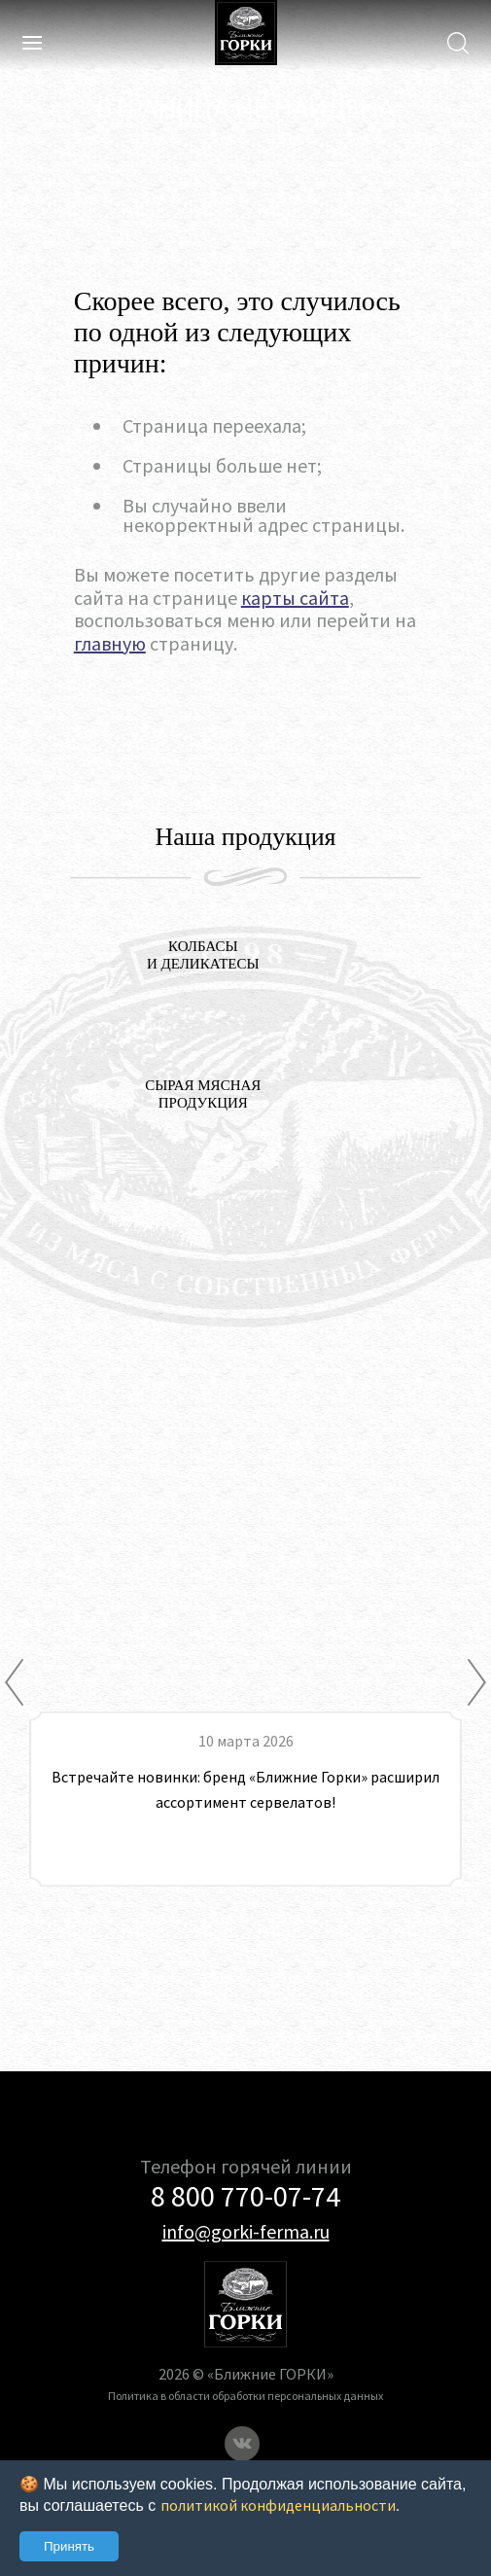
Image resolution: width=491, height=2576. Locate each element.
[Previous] (14, 1682)
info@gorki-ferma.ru (246, 2231)
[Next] (477, 1682)
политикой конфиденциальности (278, 2505)
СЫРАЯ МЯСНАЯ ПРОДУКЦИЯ (203, 1094)
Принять (69, 2546)
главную (110, 643)
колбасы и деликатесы (203, 954)
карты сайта (295, 597)
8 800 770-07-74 (245, 2195)
